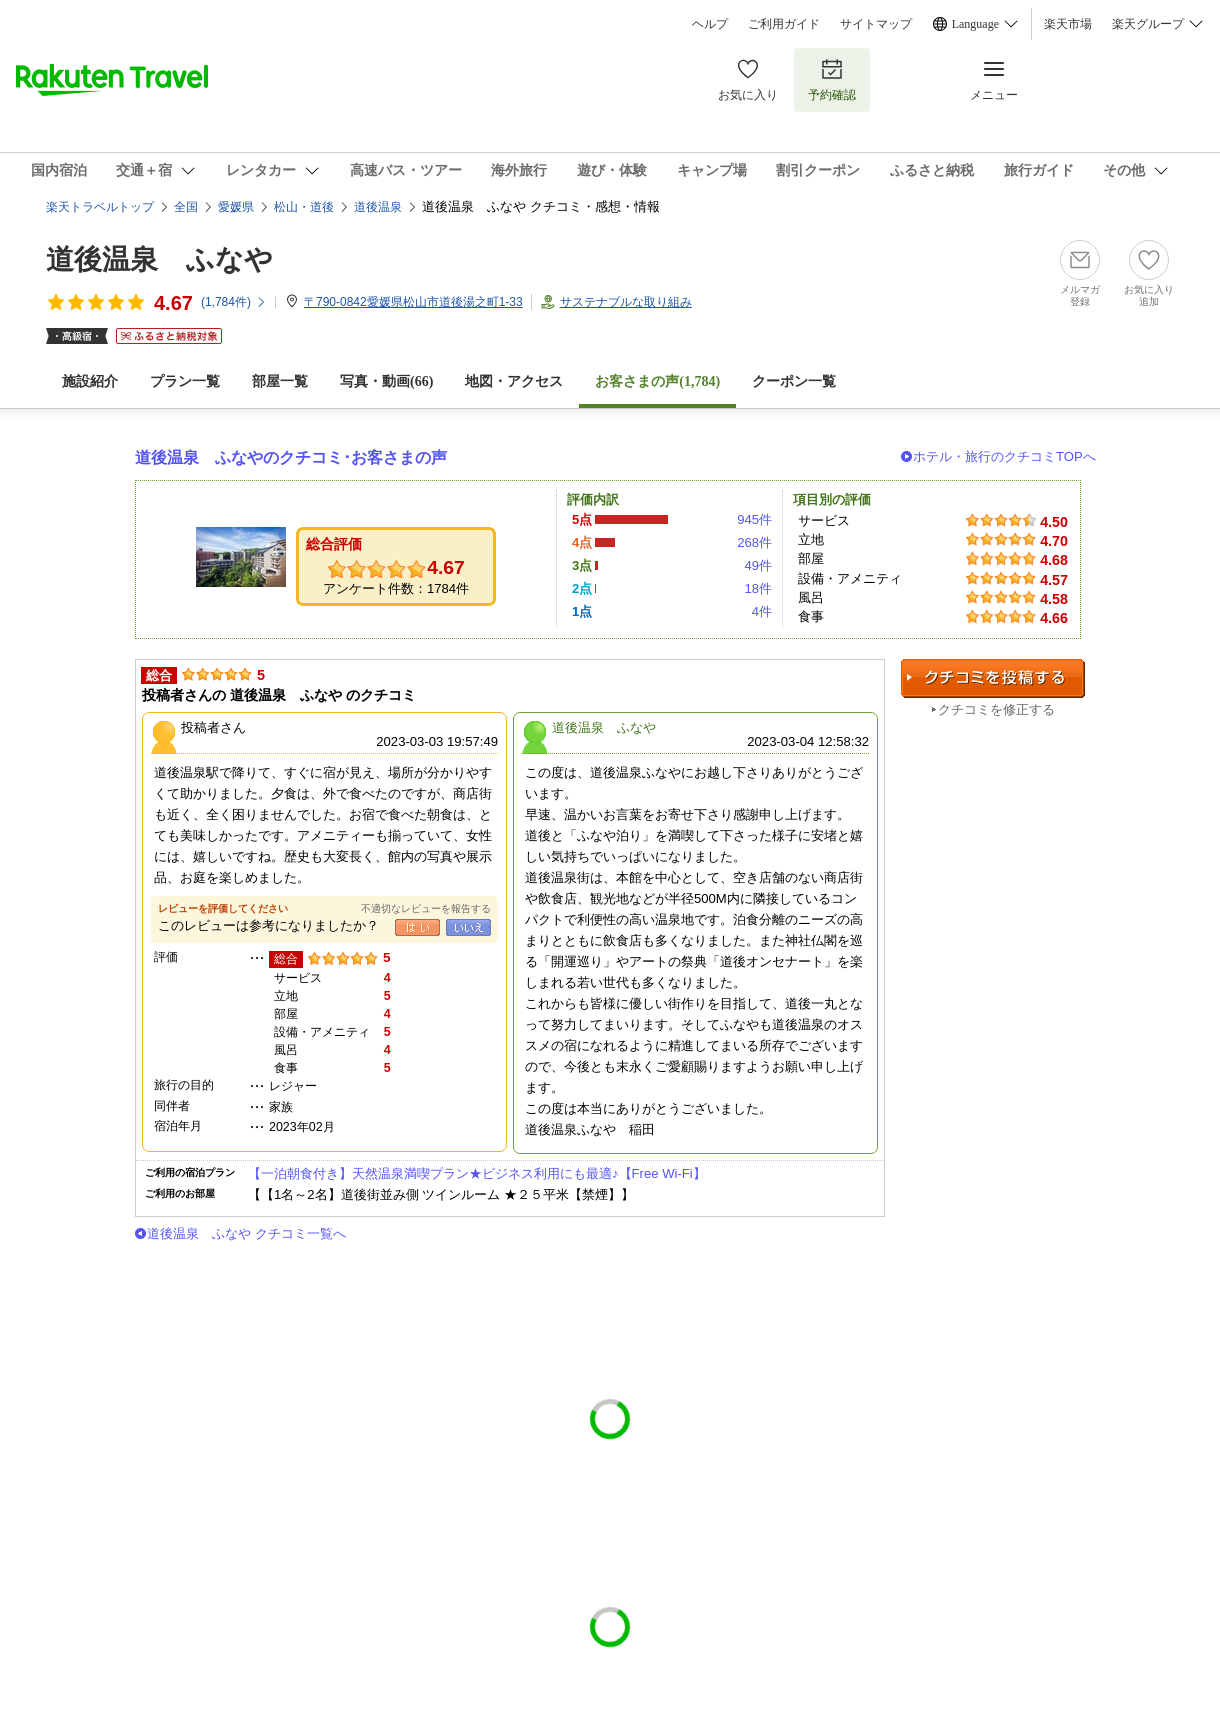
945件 (754, 519)
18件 (758, 588)
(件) (234, 302)
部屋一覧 (280, 381)
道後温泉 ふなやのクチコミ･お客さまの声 (291, 457)
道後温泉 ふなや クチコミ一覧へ (246, 1233)
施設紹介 (90, 381)
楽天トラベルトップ (100, 207)
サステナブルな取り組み (626, 302)
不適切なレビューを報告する (426, 908)
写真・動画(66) (386, 381)
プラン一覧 (185, 381)
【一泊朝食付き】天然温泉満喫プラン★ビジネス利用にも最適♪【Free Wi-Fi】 (477, 1173)
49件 (758, 565)
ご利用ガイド (784, 24)
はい (417, 927)
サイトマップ (876, 24)
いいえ (468, 927)
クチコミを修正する (996, 709)
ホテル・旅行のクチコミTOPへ (1004, 456)
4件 (762, 611)
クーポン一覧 (794, 381)
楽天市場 (1068, 24)
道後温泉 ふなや (159, 259)
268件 (754, 542)
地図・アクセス (514, 381)
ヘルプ (710, 24)
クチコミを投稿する (993, 678)
